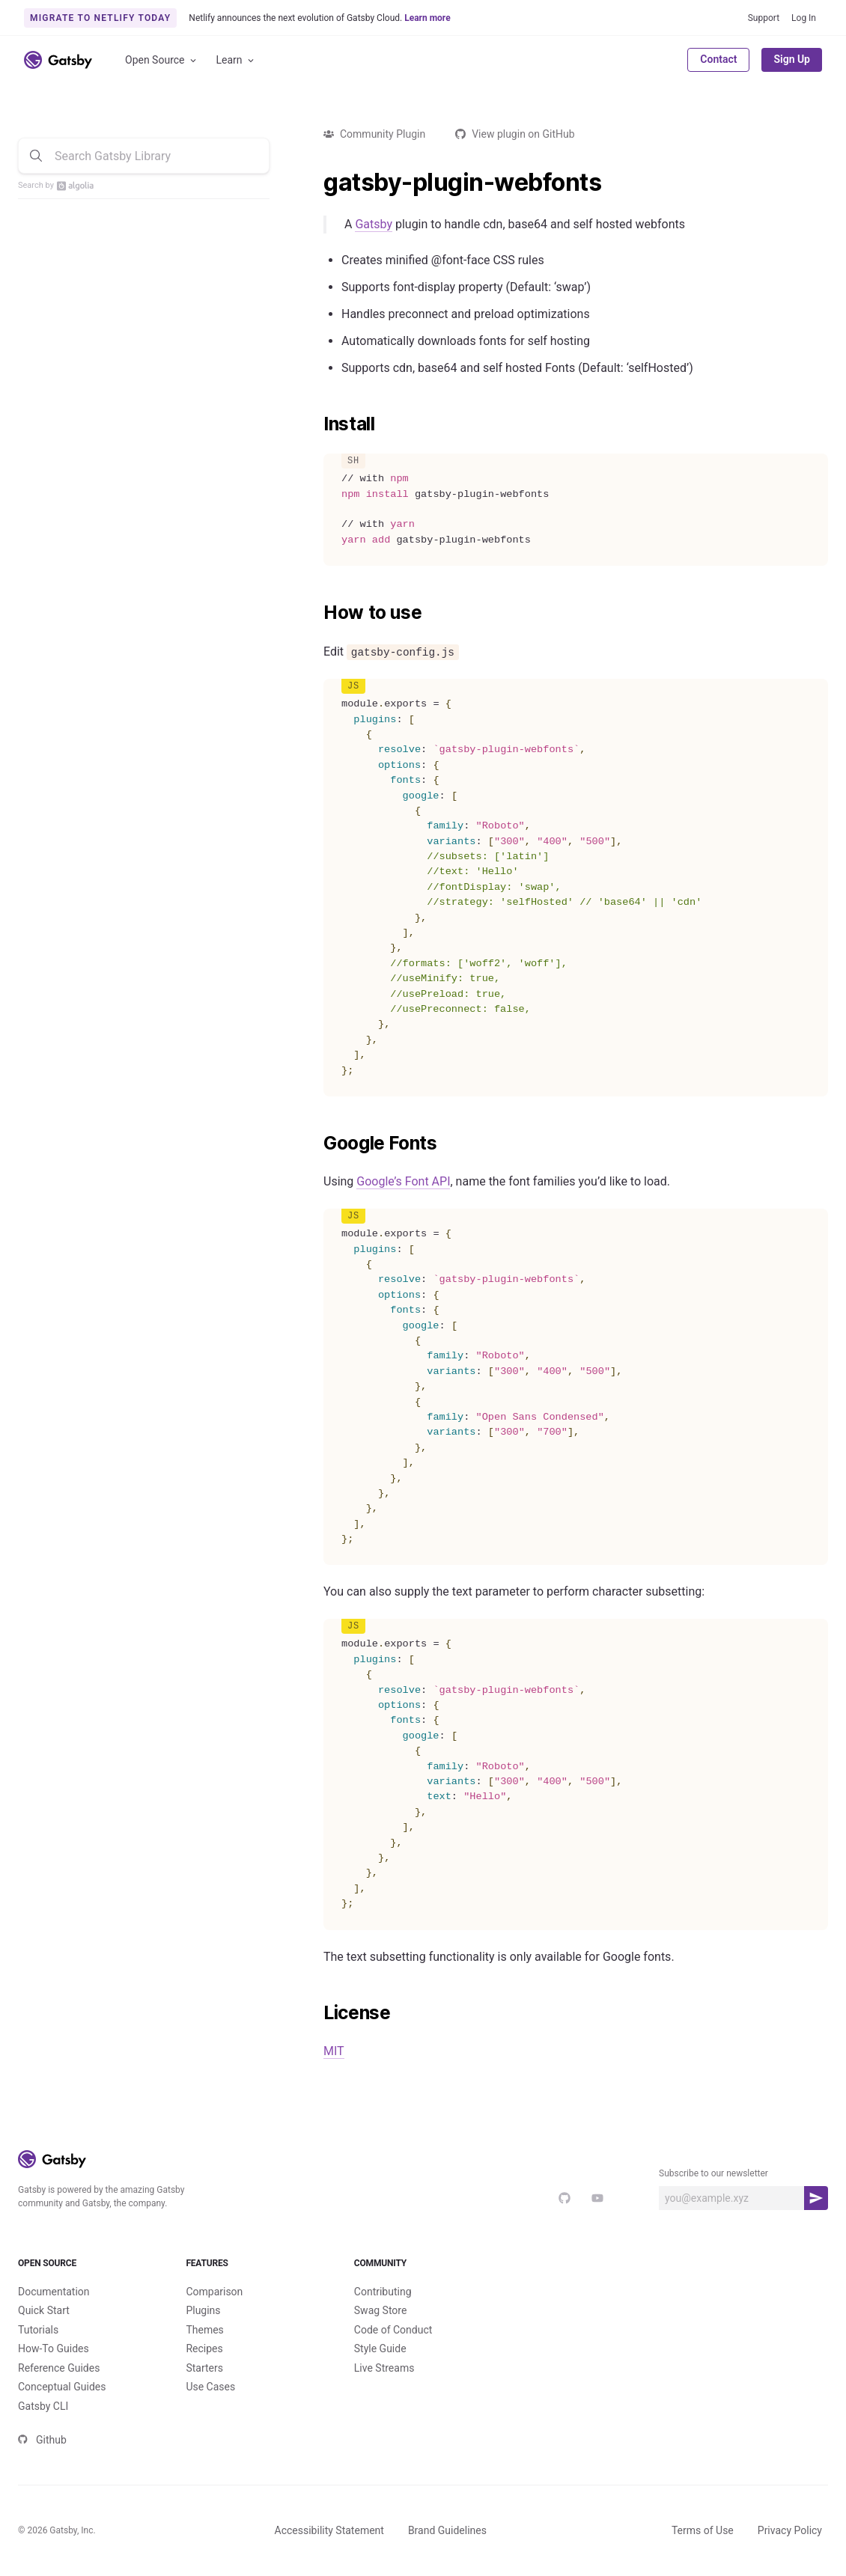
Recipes (204, 2348)
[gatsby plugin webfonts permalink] (315, 183)
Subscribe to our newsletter (713, 2173)
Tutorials (38, 2330)
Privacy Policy (790, 2530)
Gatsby (373, 224)
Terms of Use (703, 2530)
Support (763, 18)
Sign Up (791, 59)
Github (42, 2440)
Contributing (383, 2292)
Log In (803, 18)
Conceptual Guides (62, 2387)
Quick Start (44, 2310)
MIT (333, 2051)
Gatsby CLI (43, 2406)
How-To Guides (53, 2348)
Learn (236, 60)
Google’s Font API (403, 1181)
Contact (718, 59)
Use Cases (210, 2387)
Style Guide (380, 2348)
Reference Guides (59, 2368)
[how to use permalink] (315, 613)
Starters (204, 2368)
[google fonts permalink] (315, 1143)
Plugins (203, 2310)
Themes (204, 2330)
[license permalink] (315, 2013)
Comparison (214, 2292)
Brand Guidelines (447, 2530)
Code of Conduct (393, 2330)
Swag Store (380, 2310)
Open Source (161, 60)
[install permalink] (315, 424)
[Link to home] (58, 60)
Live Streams (384, 2368)
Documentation (54, 2292)
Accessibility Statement (329, 2530)
